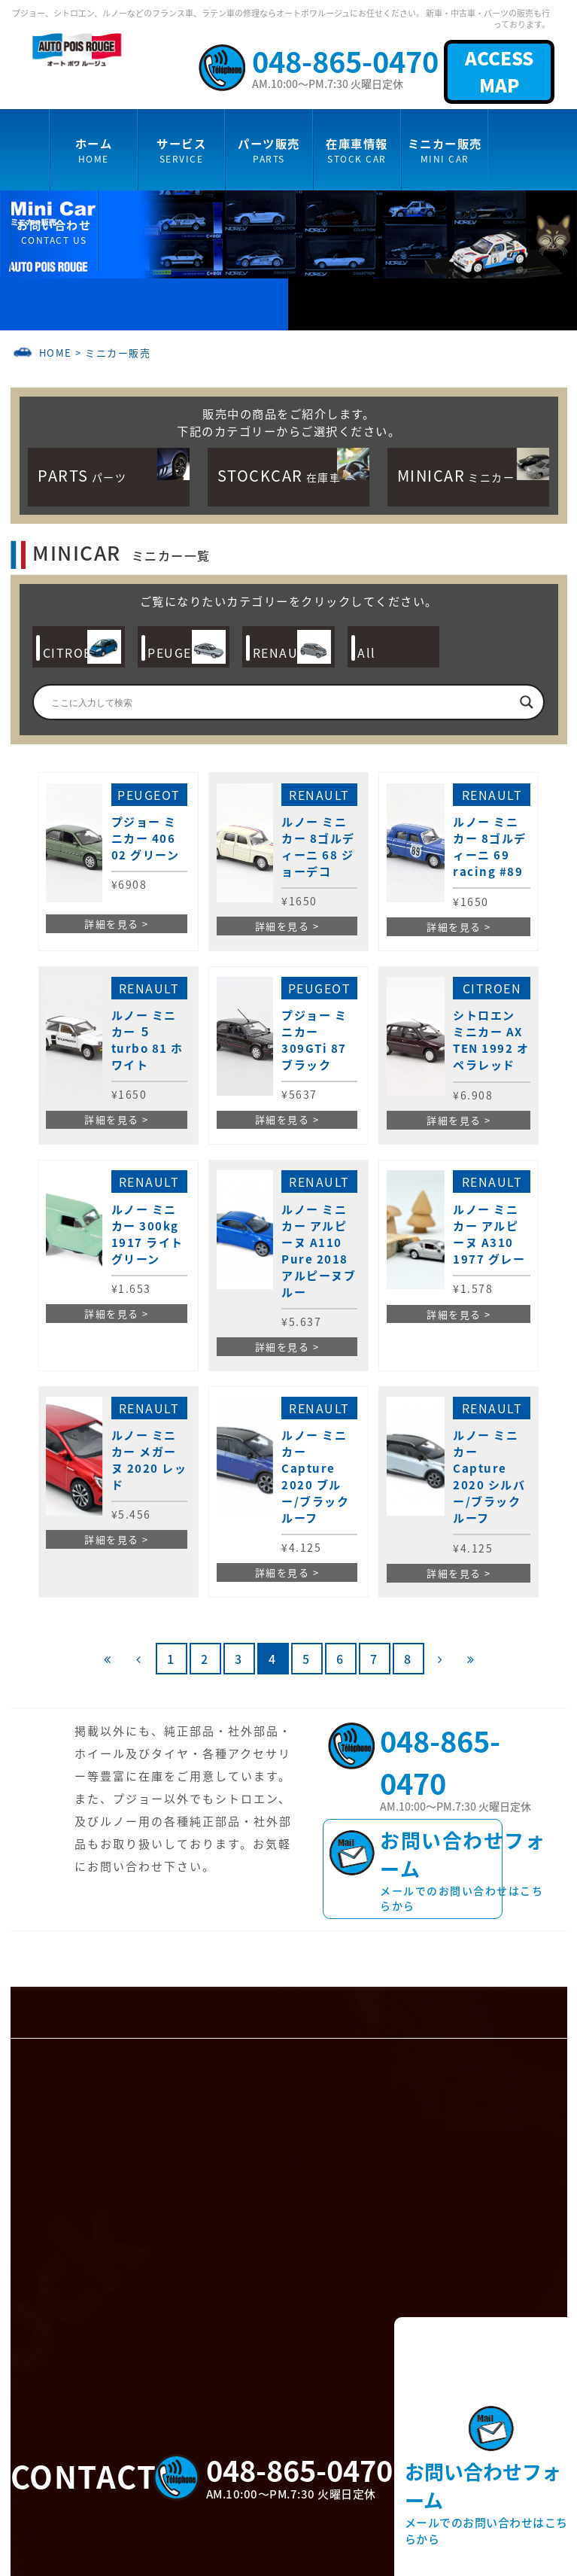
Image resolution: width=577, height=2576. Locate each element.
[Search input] (281, 702)
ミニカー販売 (117, 352)
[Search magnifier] (526, 702)
